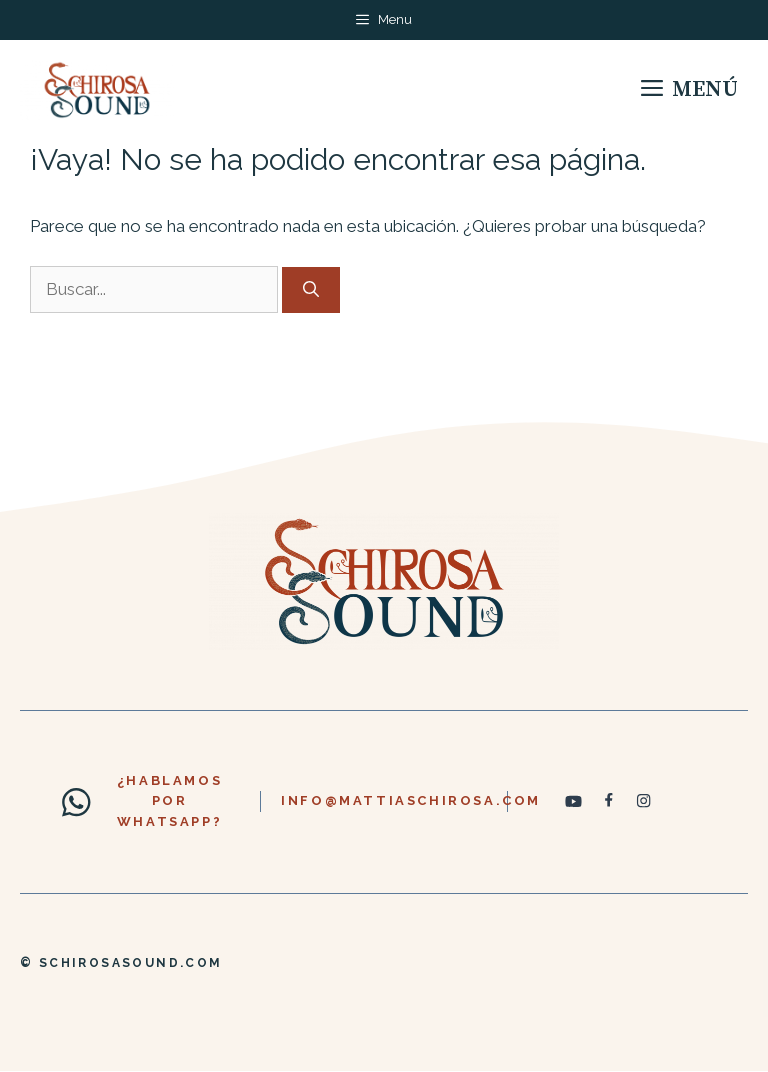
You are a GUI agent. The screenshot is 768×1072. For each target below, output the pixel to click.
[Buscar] (311, 290)
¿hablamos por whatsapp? (169, 801)
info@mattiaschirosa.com (411, 800)
